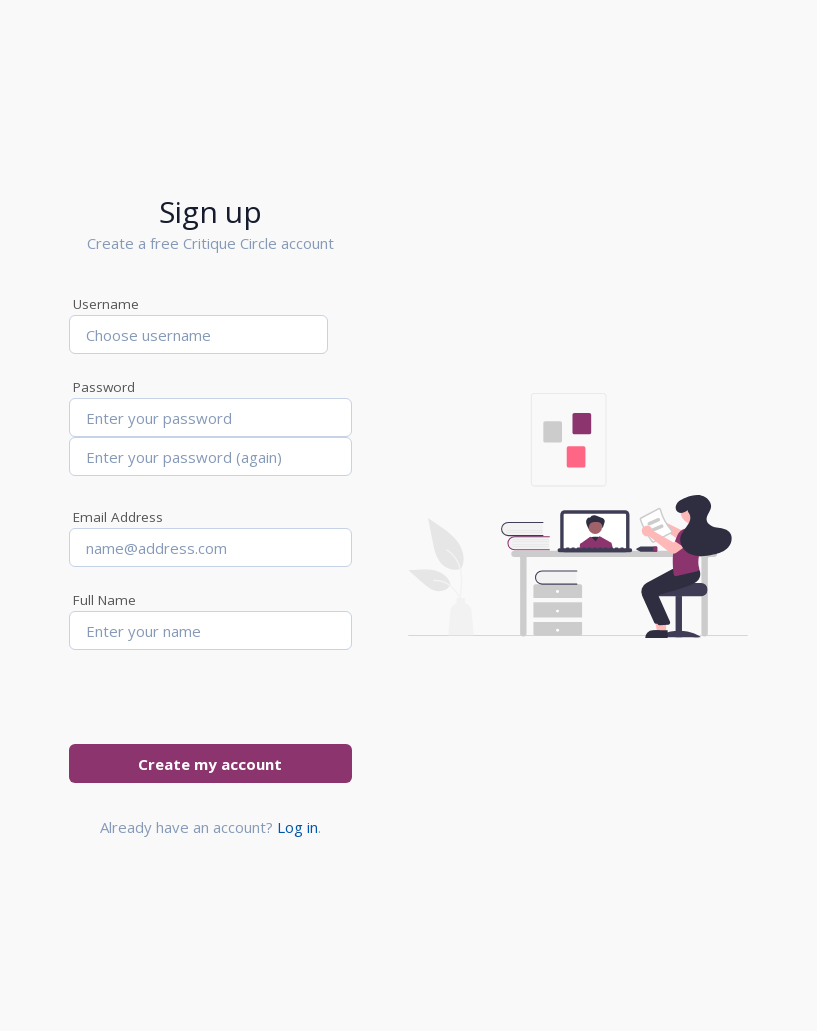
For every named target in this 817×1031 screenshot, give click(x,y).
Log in (297, 827)
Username (106, 304)
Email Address (118, 517)
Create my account (210, 764)
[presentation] (221, 705)
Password (104, 387)
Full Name (104, 600)
